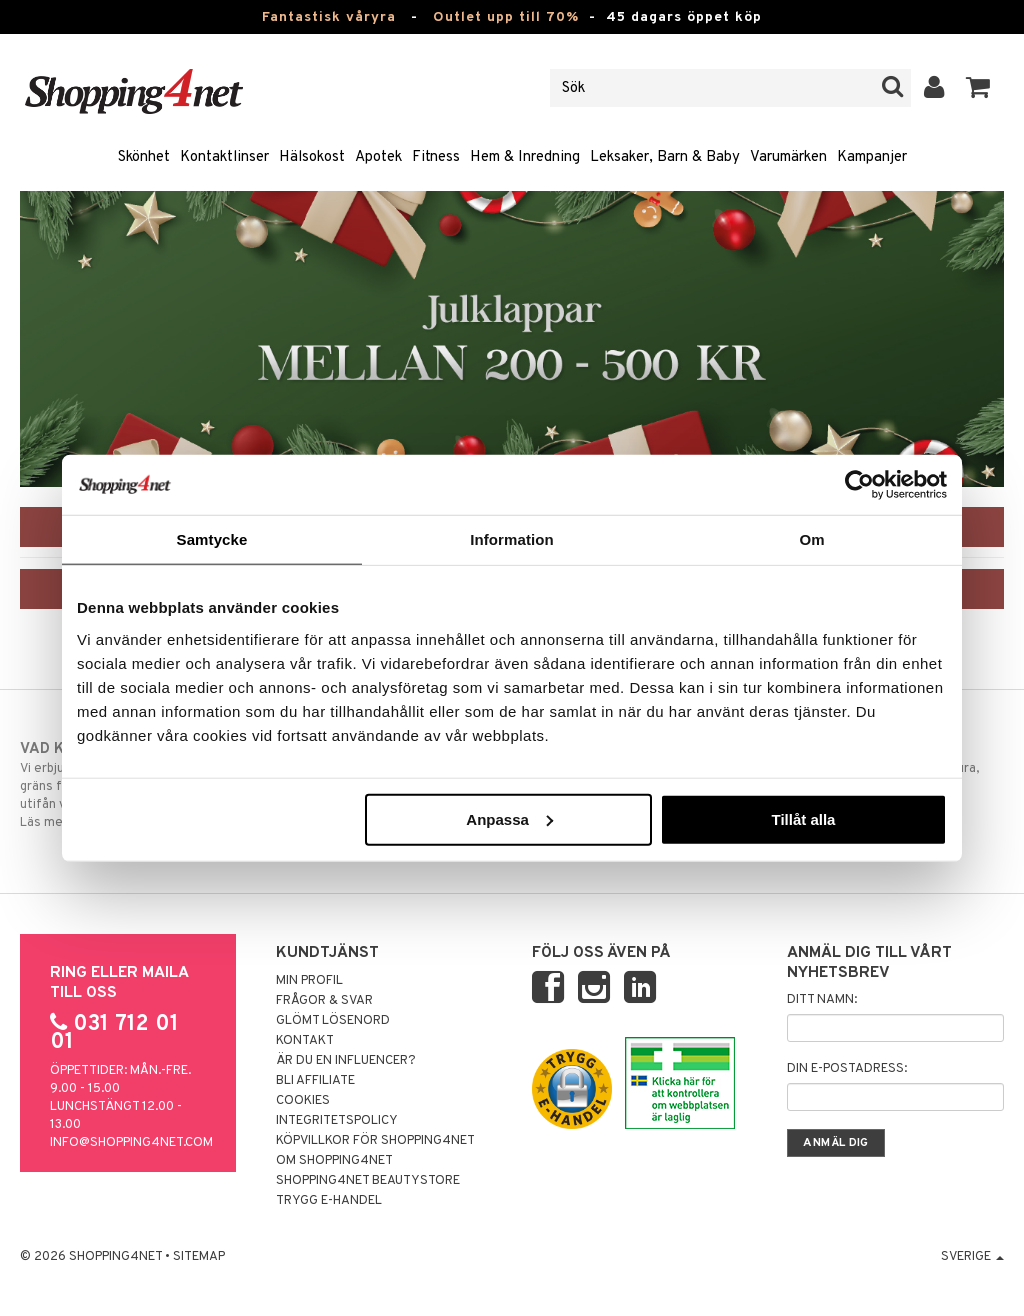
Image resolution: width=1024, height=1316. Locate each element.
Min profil (309, 981)
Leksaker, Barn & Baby (665, 157)
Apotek (378, 157)
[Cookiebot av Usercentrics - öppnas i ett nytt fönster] (859, 485)
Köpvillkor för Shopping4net (375, 1141)
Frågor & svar (324, 1001)
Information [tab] (512, 539)
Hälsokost (312, 157)
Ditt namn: (822, 1000)
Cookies (303, 1101)
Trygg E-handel (329, 1201)
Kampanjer (872, 157)
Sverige (972, 1257)
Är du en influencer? (346, 1061)
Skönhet (144, 157)
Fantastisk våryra (329, 17)
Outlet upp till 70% (506, 17)
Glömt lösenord (333, 1021)
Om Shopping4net (334, 1161)
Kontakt (305, 1041)
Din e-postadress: (847, 1069)
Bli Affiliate (315, 1081)
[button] (978, 88)
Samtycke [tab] (212, 539)
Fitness (436, 157)
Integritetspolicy (337, 1121)
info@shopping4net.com (131, 1143)
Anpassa (509, 818)
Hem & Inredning (525, 157)
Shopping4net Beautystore (368, 1181)
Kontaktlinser (224, 157)
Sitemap (199, 1257)
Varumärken (788, 157)
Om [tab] (811, 539)
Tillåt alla (803, 818)
